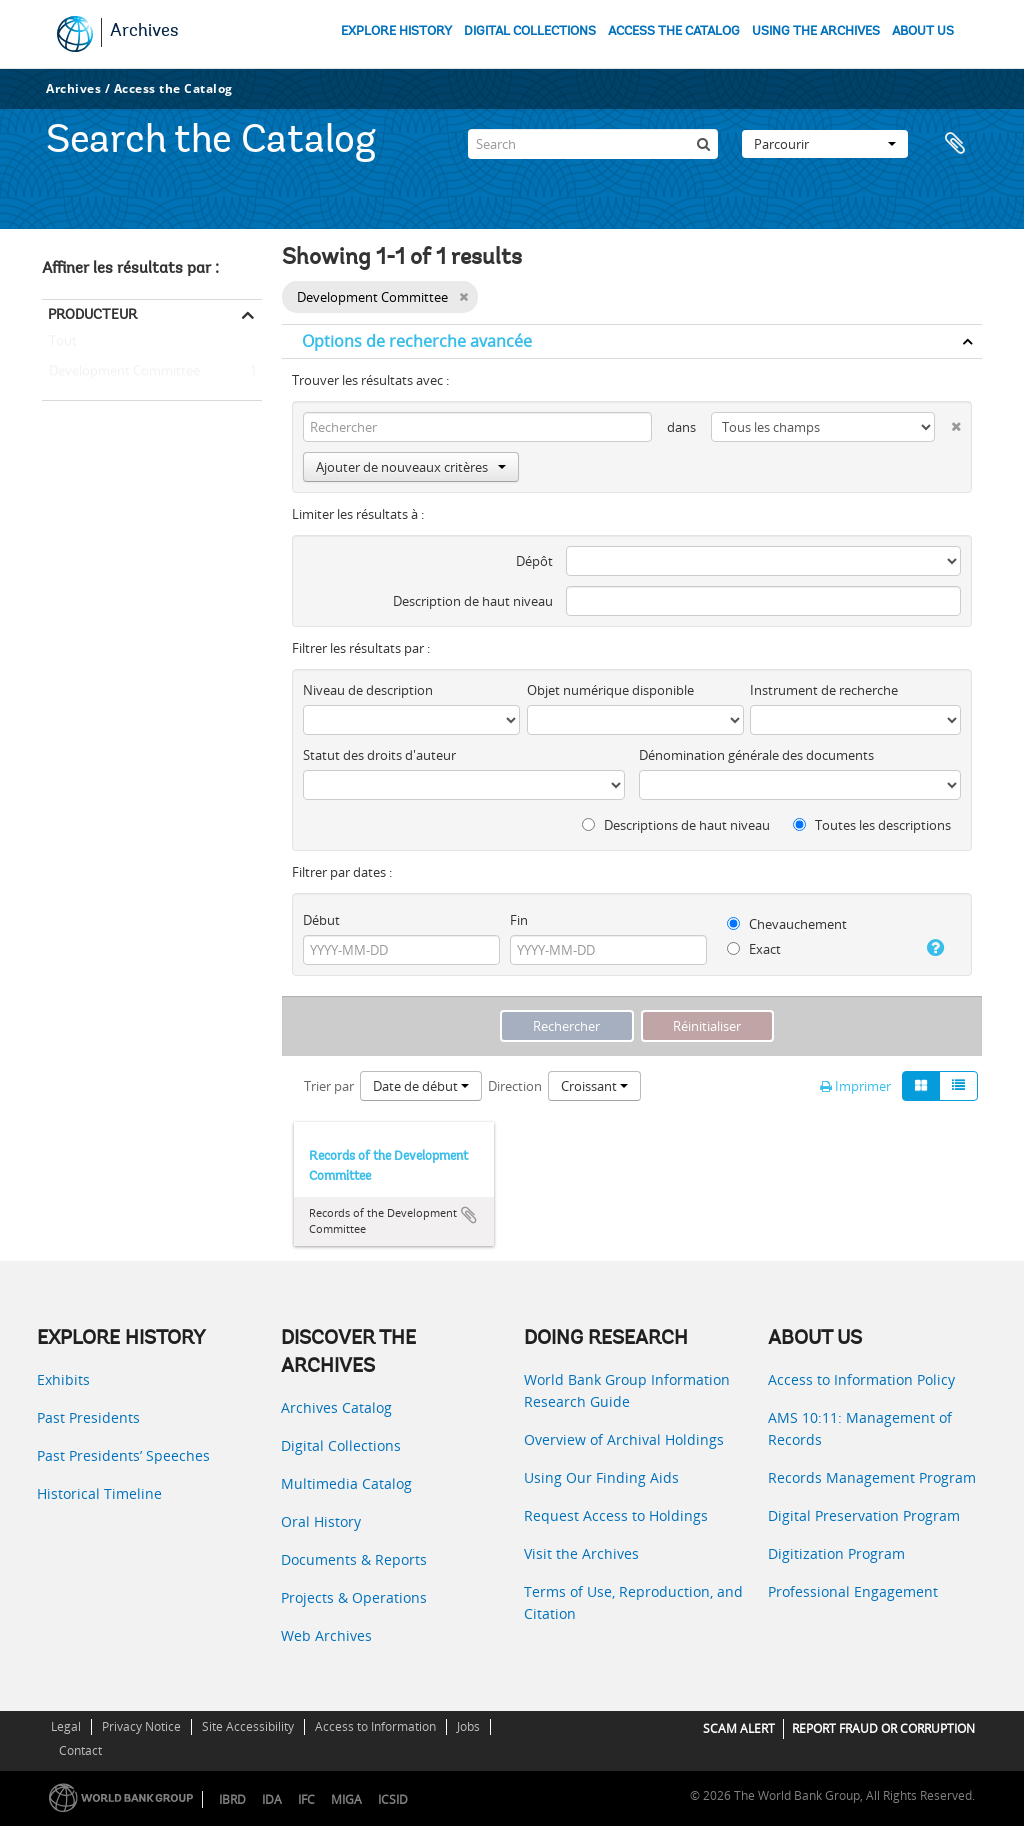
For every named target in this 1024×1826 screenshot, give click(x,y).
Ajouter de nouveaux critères (411, 467)
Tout (63, 345)
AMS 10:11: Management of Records (860, 1428)
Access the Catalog (173, 88)
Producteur (92, 314)
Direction (515, 1086)
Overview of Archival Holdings (624, 1439)
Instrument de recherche (824, 690)
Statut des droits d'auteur (379, 755)
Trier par (329, 1086)
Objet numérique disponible (610, 690)
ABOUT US (923, 31)
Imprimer (855, 1086)
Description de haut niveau (473, 601)
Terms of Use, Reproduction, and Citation (633, 1602)
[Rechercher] (703, 144)
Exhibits (63, 1379)
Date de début (421, 1086)
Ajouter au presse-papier (469, 1215)
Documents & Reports (354, 1559)
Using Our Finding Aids (601, 1477)
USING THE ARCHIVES (816, 31)
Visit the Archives (581, 1553)
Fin (519, 920)
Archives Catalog (336, 1407)
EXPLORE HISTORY (396, 31)
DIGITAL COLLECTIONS (530, 31)
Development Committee (121, 372)
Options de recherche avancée (417, 341)
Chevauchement (787, 924)
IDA (272, 1799)
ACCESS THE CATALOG (674, 31)
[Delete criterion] (948, 422)
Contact (80, 1750)
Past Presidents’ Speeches (123, 1455)
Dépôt (534, 561)
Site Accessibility (248, 1726)
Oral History (321, 1521)
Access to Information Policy (861, 1379)
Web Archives (326, 1635)
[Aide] (930, 948)
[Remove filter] (463, 297)
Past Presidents (88, 1417)
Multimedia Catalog (346, 1483)
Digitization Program (836, 1553)
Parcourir (825, 144)
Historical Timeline (99, 1493)
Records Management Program (872, 1477)
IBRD (232, 1799)
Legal (66, 1726)
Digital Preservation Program (864, 1515)
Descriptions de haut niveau (676, 825)
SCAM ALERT (739, 1728)
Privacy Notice (141, 1726)
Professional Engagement (853, 1591)
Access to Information (375, 1726)
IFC (306, 1799)
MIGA (346, 1799)
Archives (144, 32)
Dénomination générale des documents (756, 755)
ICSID (393, 1799)
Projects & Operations (354, 1597)
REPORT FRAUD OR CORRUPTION (883, 1728)
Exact (754, 949)
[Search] (593, 144)
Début (321, 920)
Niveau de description (368, 690)
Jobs (468, 1726)
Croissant (594, 1086)
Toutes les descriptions (872, 825)
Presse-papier (957, 144)
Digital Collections (341, 1445)
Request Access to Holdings (616, 1515)
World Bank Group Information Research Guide (627, 1390)
